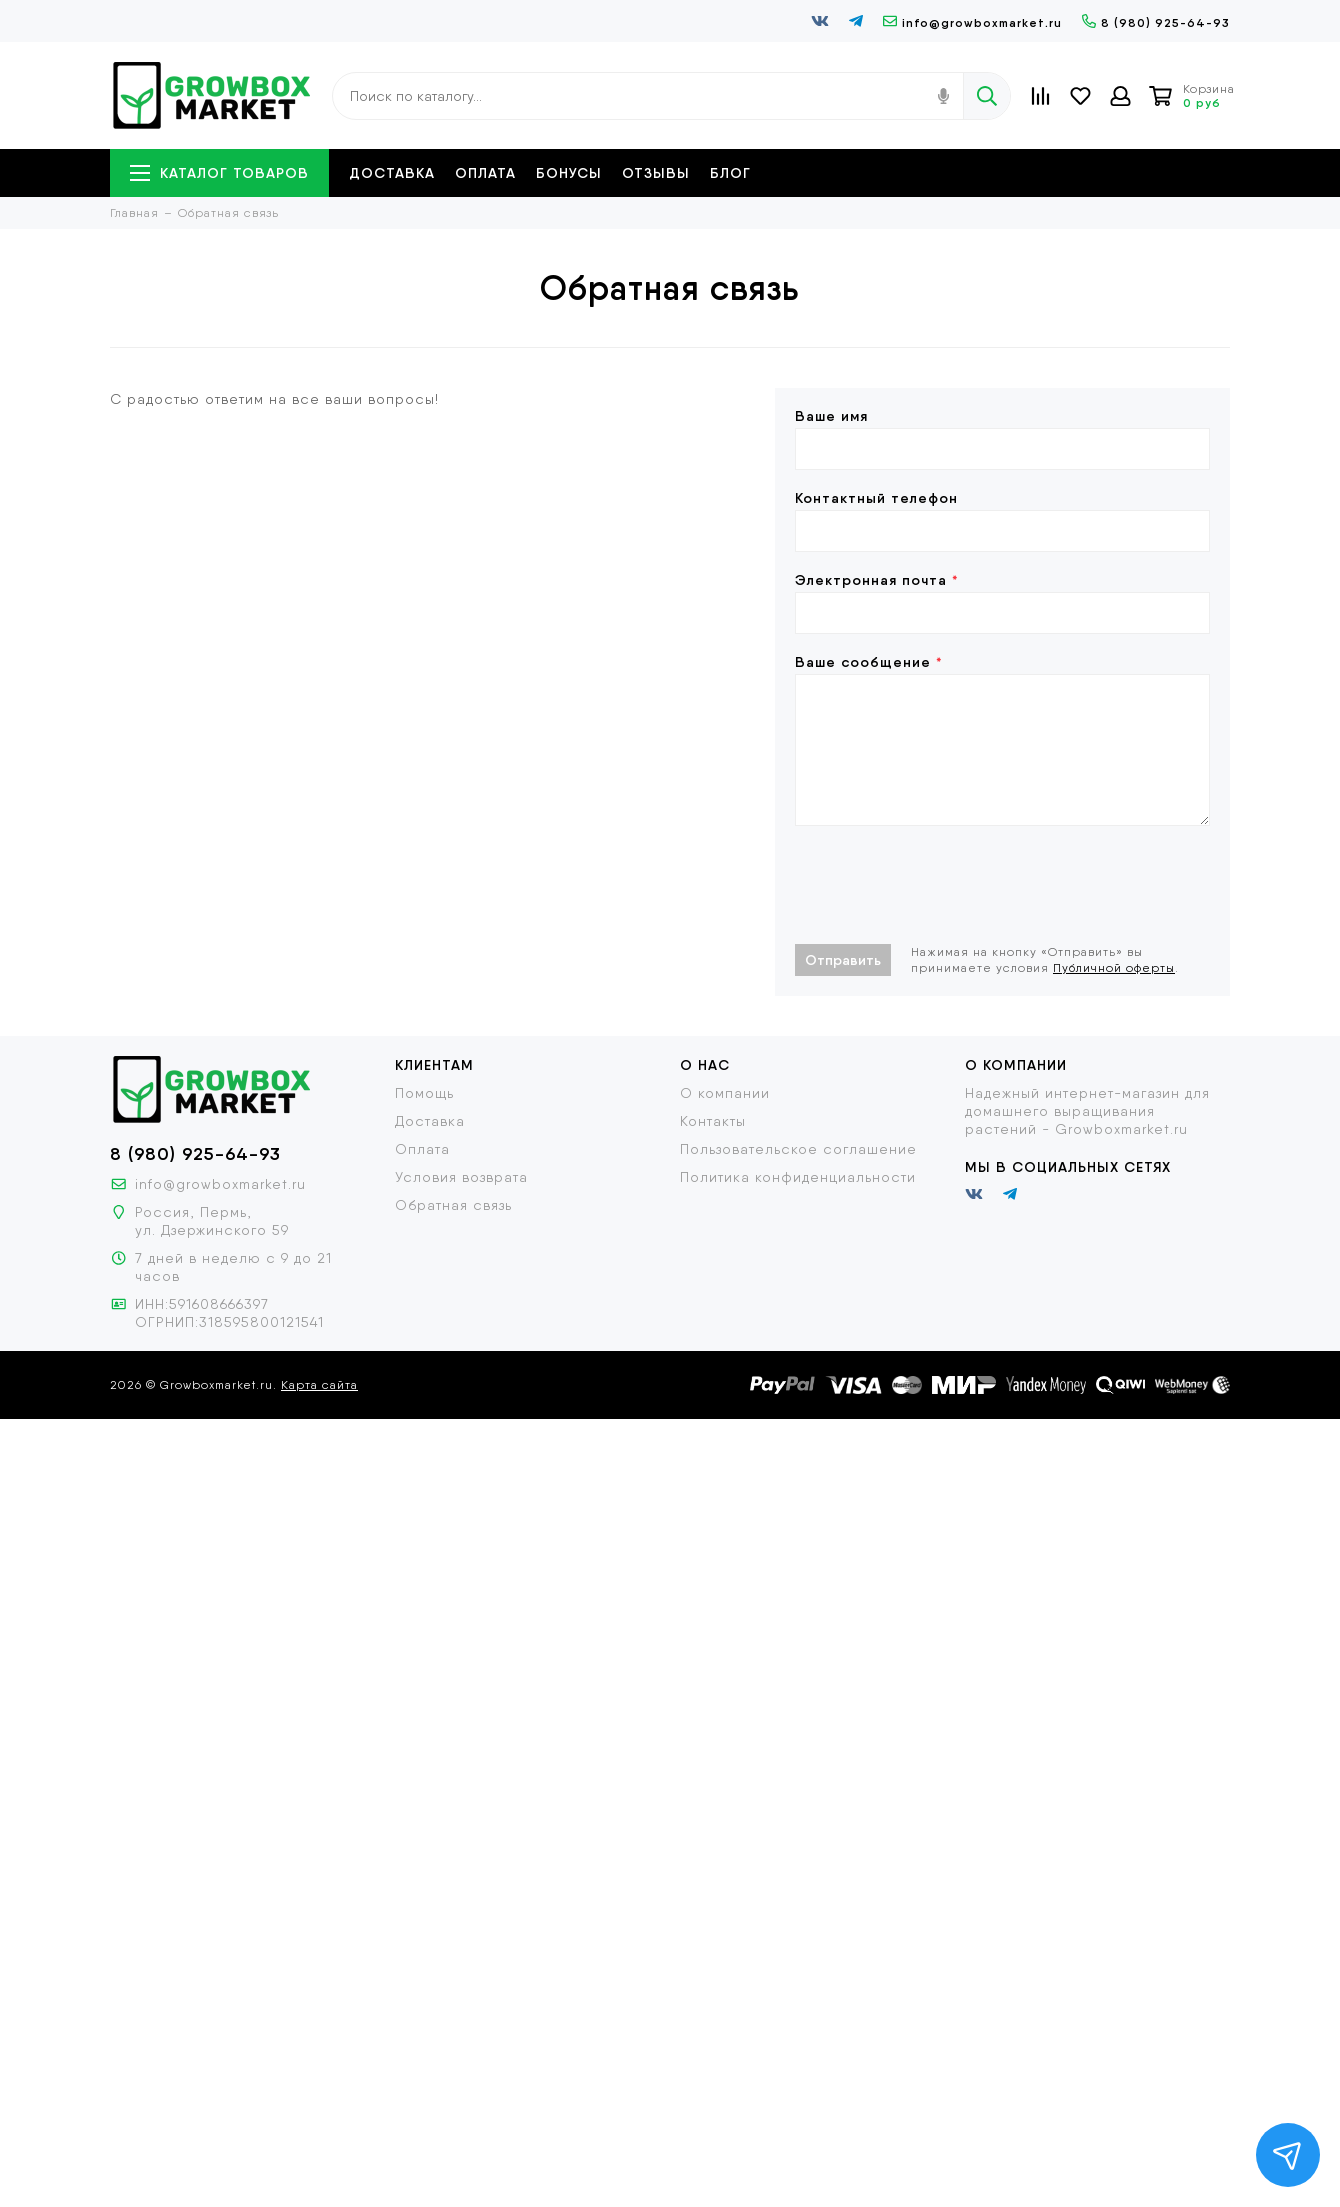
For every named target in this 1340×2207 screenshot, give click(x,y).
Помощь (424, 1093)
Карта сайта (319, 1385)
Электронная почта (877, 580)
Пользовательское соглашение (798, 1149)
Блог (730, 173)
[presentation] (947, 885)
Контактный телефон (876, 498)
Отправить (843, 960)
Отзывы (656, 173)
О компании (725, 1093)
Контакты (713, 1121)
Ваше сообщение (869, 662)
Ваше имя (831, 416)
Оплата (485, 173)
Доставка (392, 173)
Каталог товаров (219, 173)
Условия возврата (461, 1177)
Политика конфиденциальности (798, 1177)
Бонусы (569, 173)
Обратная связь (453, 1205)
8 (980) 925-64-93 (1156, 22)
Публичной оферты (1114, 968)
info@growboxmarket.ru (972, 22)
